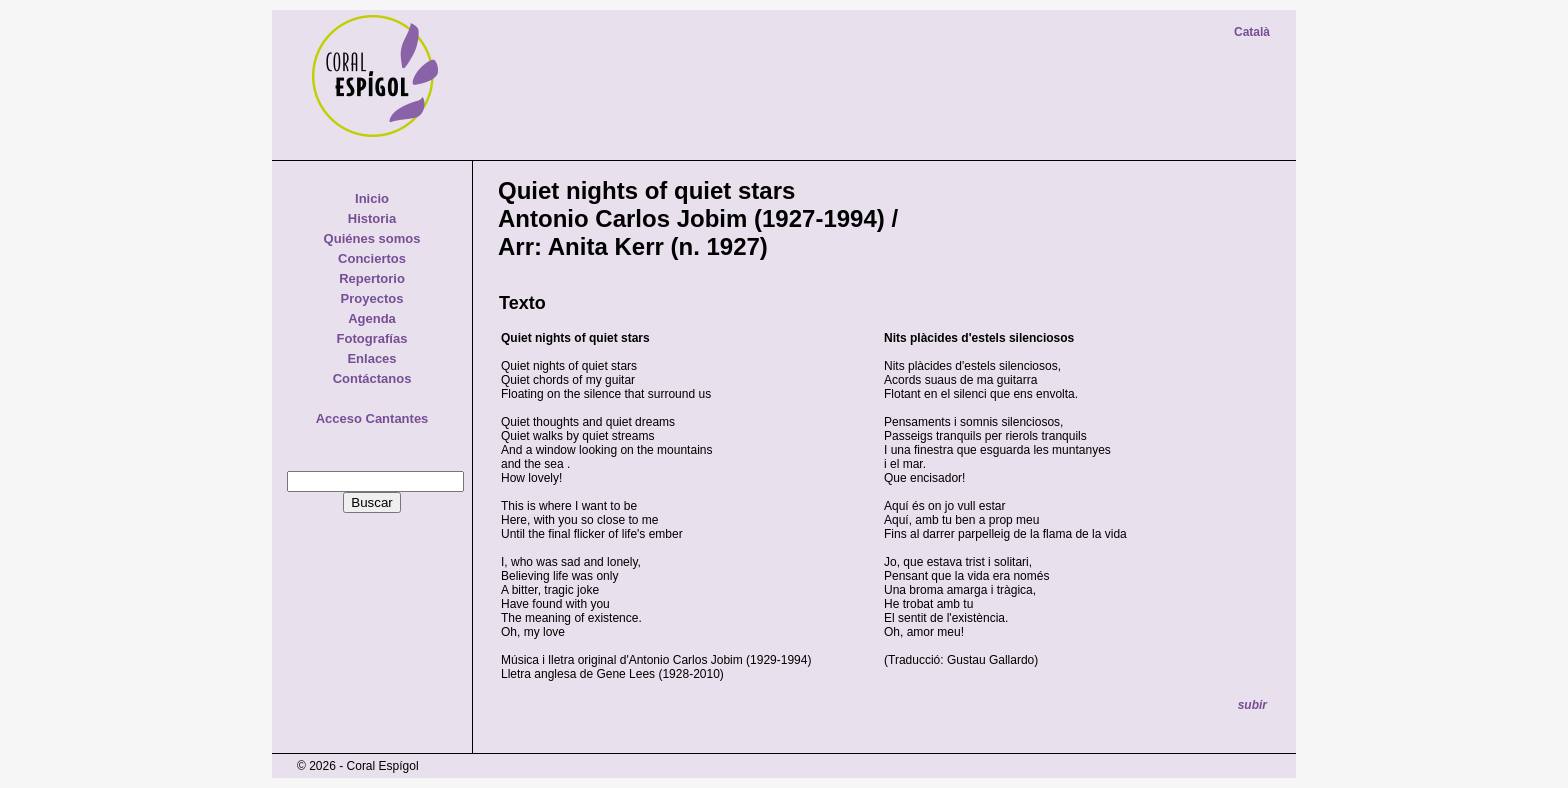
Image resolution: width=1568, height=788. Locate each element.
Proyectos (372, 298)
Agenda (372, 318)
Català (1252, 32)
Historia (372, 218)
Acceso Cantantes (372, 418)
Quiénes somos (372, 238)
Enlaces (371, 358)
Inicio (372, 198)
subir (1252, 705)
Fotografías (372, 338)
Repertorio (372, 278)
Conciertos (372, 258)
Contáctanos (372, 378)
